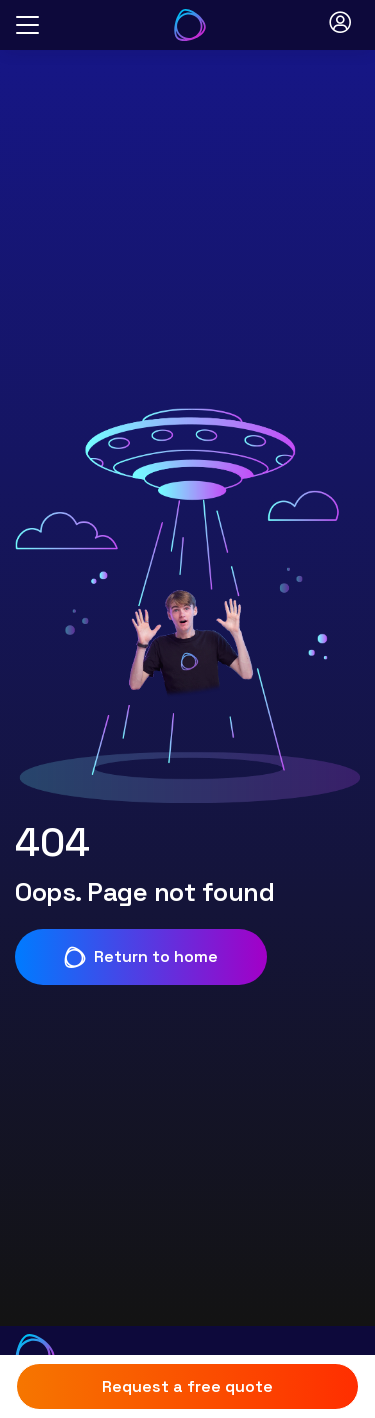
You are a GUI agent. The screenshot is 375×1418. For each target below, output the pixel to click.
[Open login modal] (340, 25)
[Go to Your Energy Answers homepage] (190, 25)
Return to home (141, 957)
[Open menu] (27, 25)
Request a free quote (187, 1386)
